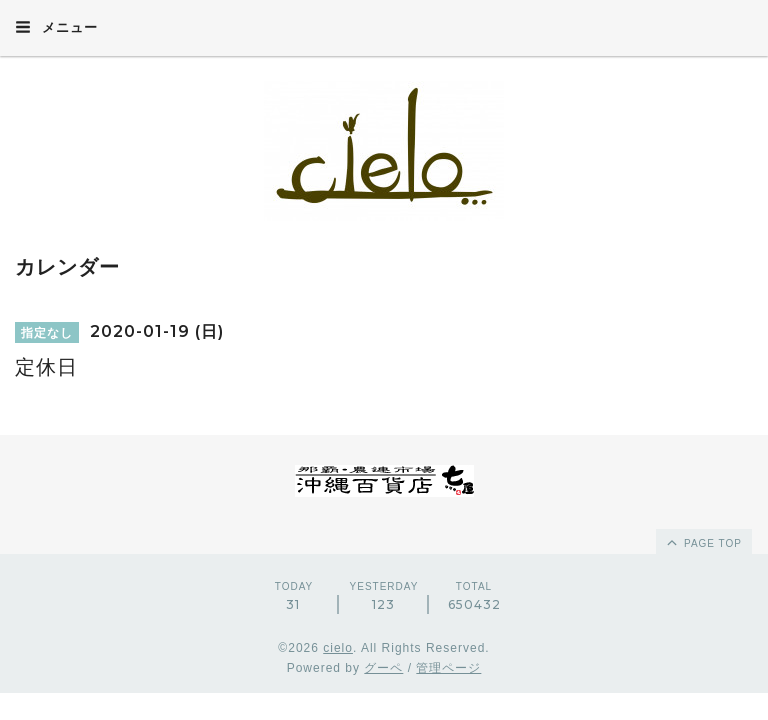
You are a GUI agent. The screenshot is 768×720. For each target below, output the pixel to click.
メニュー (56, 27)
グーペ (383, 668)
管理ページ (448, 668)
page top (703, 542)
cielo (338, 648)
